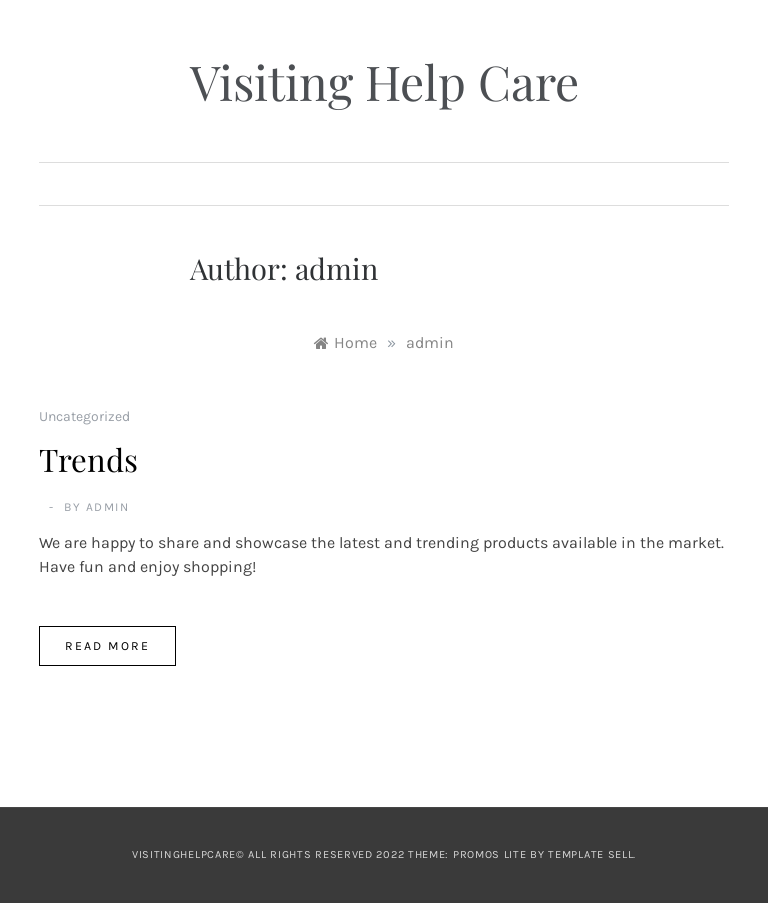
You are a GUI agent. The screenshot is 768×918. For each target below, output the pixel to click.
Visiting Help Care (384, 81)
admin (108, 507)
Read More (107, 646)
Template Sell (590, 854)
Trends (88, 459)
